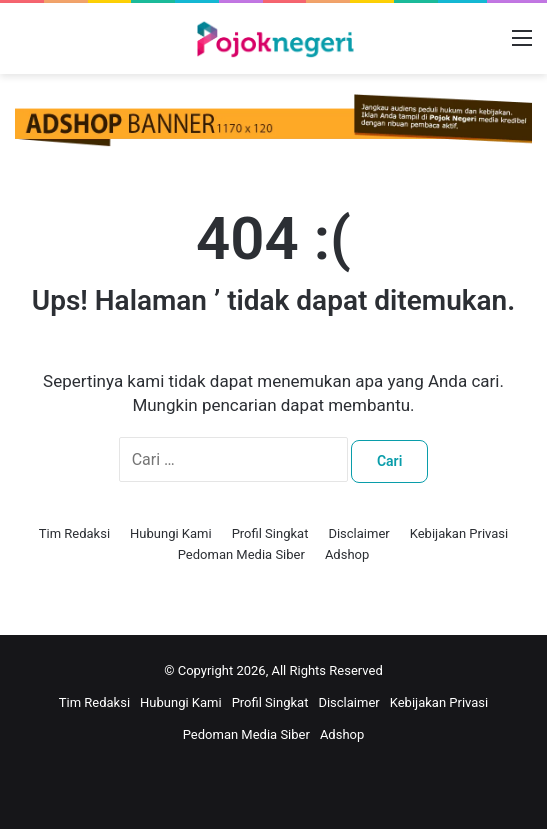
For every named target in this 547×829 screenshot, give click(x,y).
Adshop (347, 554)
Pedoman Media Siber (241, 554)
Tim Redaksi (74, 533)
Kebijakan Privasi (459, 533)
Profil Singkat (270, 533)
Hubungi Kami (171, 533)
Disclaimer (358, 533)
